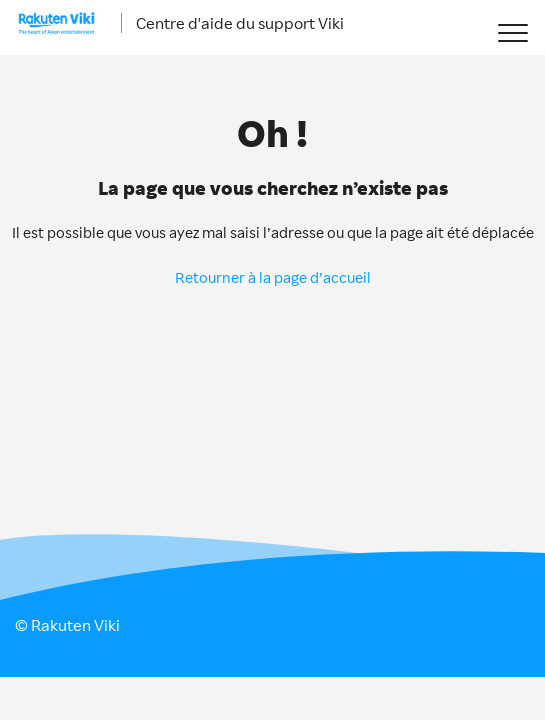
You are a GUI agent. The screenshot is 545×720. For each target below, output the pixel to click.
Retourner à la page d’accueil (273, 277)
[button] (512, 32)
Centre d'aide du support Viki (240, 23)
